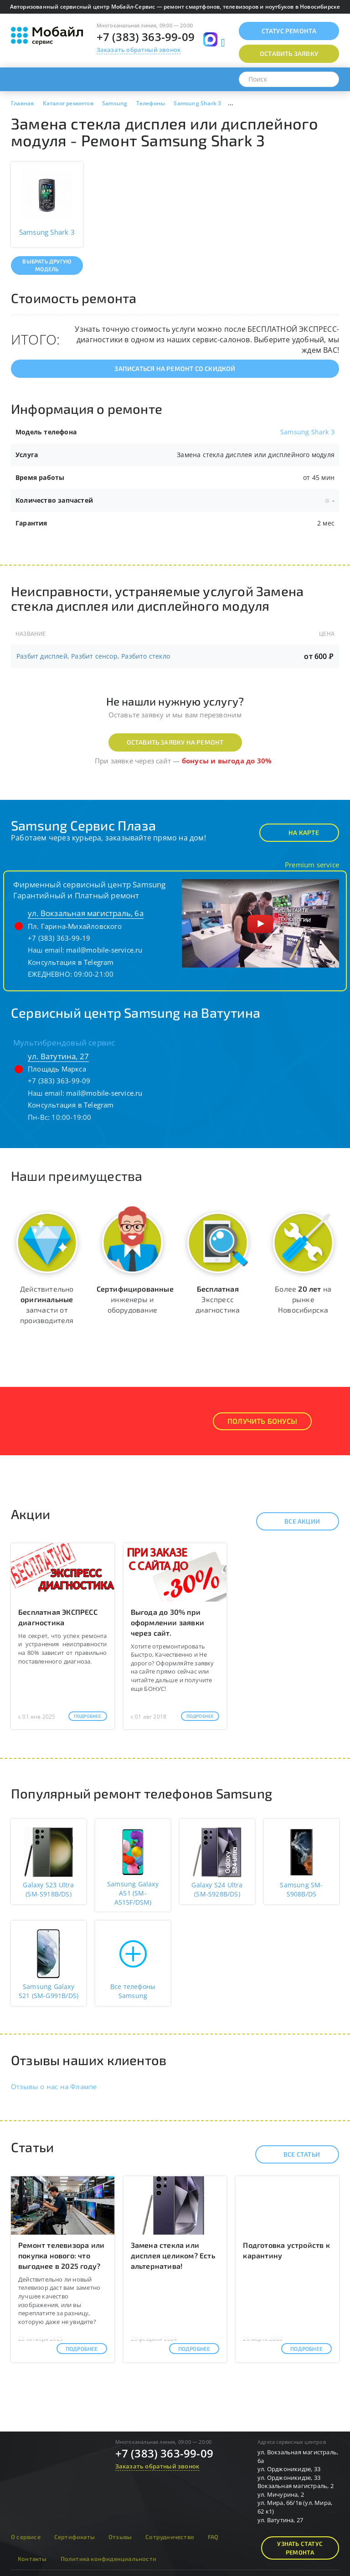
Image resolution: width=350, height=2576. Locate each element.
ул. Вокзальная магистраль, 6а (86, 913)
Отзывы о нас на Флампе (54, 2086)
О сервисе (26, 2536)
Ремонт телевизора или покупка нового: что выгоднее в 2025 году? (61, 2255)
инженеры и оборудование (135, 1299)
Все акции (294, 1521)
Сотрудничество (169, 2536)
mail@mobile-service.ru (104, 949)
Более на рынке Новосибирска (303, 1299)
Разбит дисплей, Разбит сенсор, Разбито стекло (93, 656)
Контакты (32, 2558)
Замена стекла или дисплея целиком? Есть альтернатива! (173, 2255)
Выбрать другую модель (46, 265)
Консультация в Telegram (71, 962)
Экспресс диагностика (218, 1299)
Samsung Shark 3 (307, 432)
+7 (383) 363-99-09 (146, 36)
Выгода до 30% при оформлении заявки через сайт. (167, 1622)
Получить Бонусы (262, 1421)
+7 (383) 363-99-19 (59, 938)
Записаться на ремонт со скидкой (174, 368)
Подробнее (88, 1716)
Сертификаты (74, 2536)
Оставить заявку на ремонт (175, 742)
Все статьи (294, 2154)
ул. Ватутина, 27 (58, 1056)
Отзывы (120, 2536)
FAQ (213, 2536)
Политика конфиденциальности (108, 2558)
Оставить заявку (289, 53)
